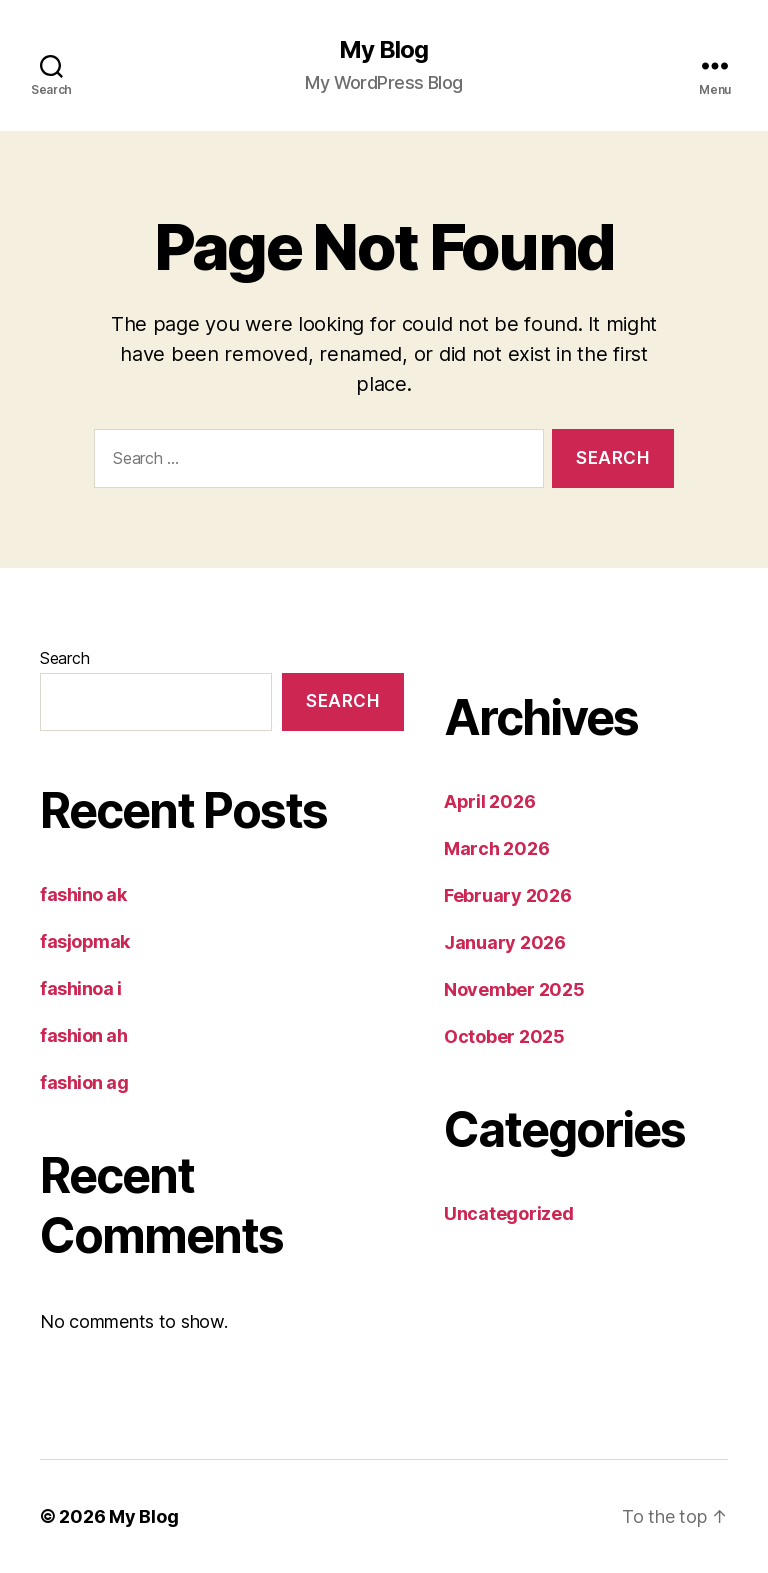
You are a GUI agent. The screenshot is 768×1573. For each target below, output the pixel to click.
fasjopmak (85, 941)
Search (64, 658)
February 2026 (508, 895)
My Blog (383, 50)
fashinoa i (81, 988)
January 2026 (505, 942)
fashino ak (83, 894)
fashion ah (84, 1035)
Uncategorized (509, 1213)
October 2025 (504, 1036)
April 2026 (489, 801)
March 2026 (496, 848)
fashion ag (84, 1082)
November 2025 (514, 989)
